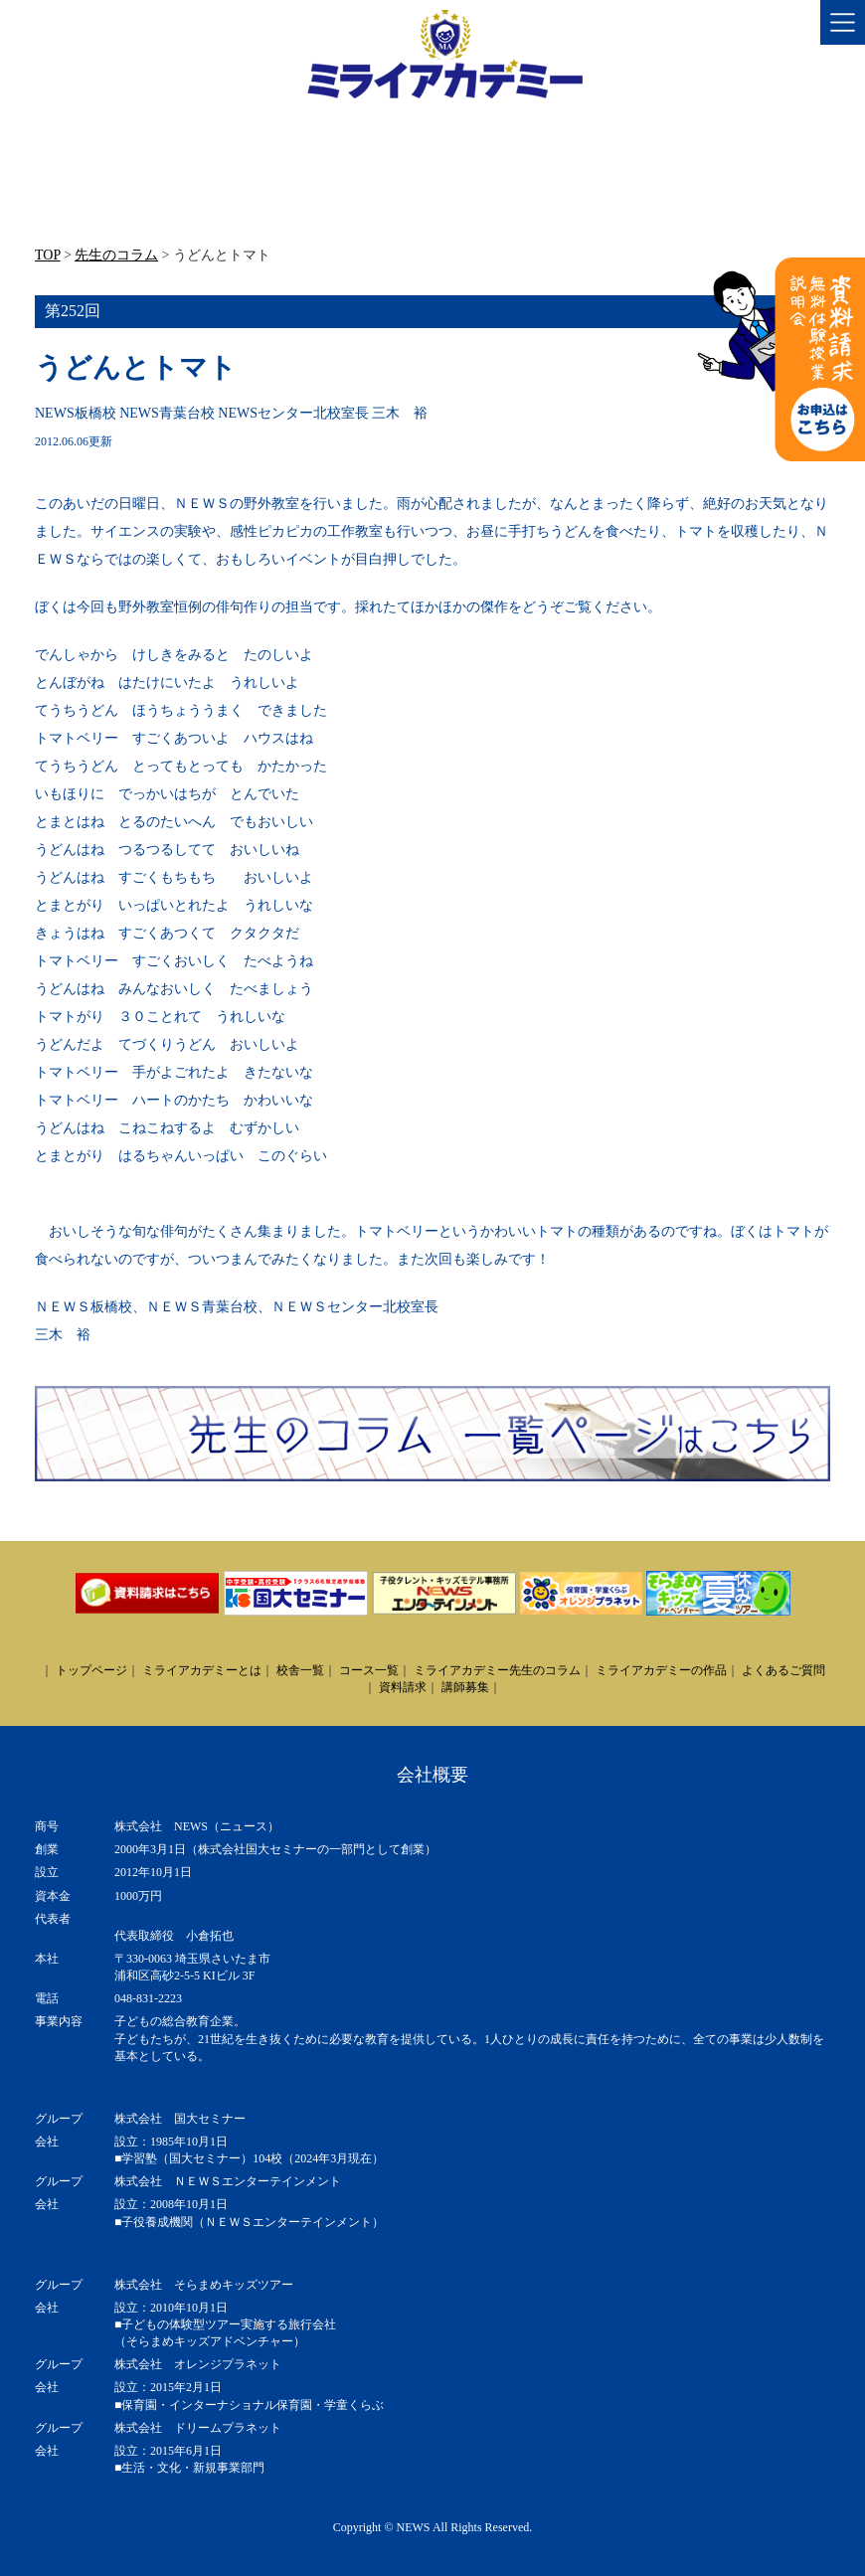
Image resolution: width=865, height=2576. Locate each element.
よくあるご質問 (783, 1670)
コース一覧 (369, 1670)
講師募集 (465, 1687)
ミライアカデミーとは (201, 1670)
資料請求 (403, 1687)
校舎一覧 (300, 1670)
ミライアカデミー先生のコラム (497, 1670)
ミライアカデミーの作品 (661, 1670)
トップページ (91, 1670)
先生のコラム (116, 255)
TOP (48, 255)
